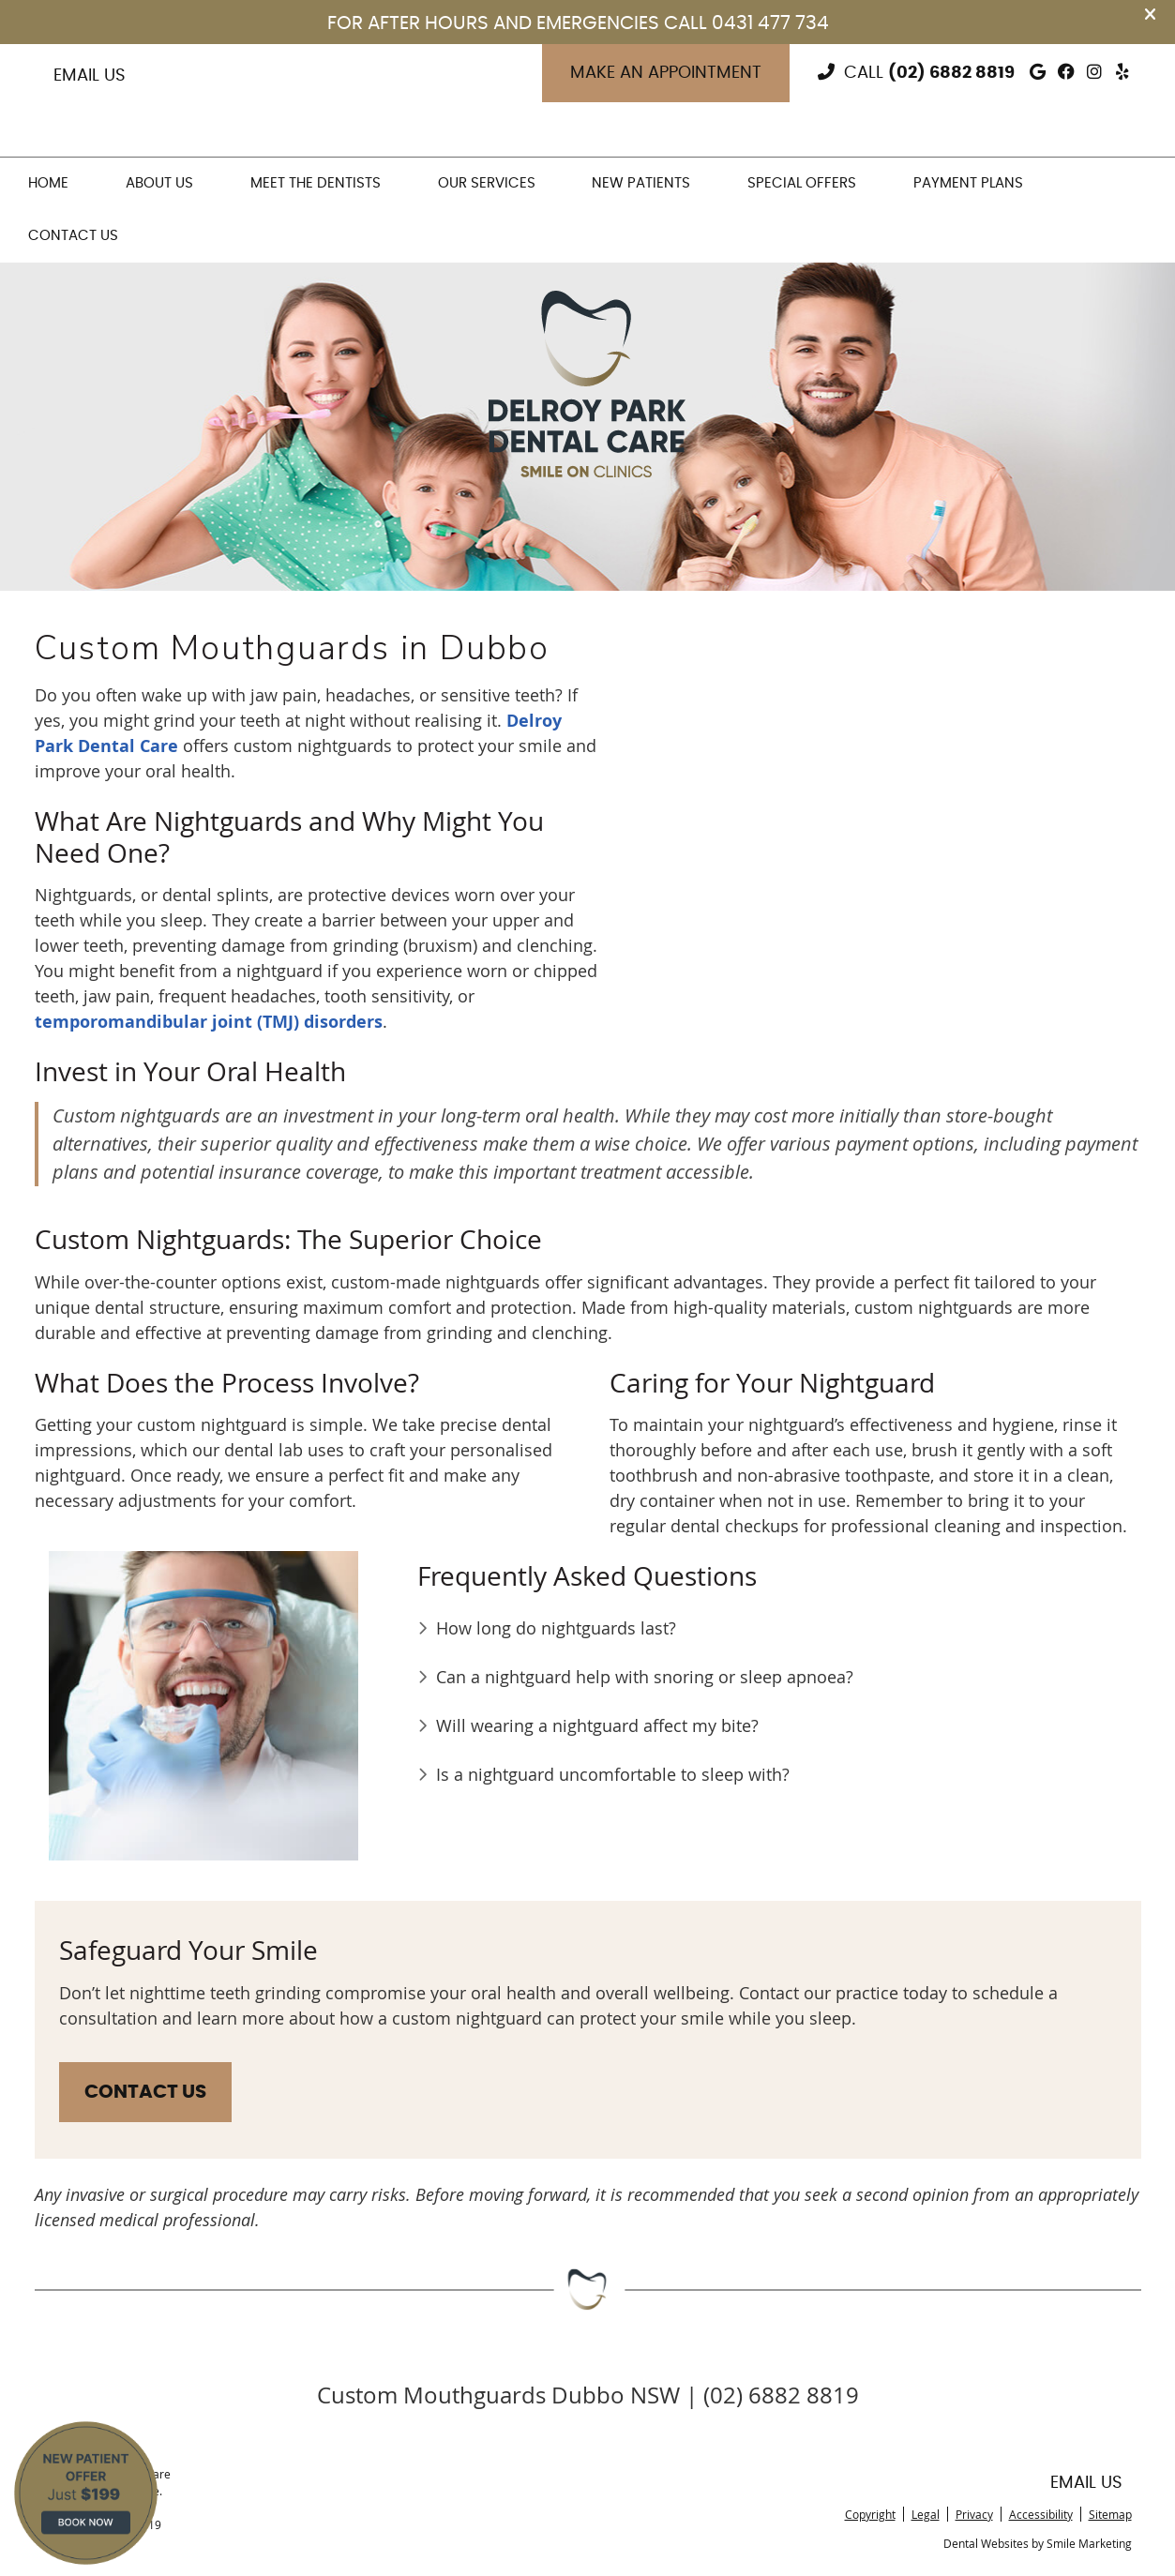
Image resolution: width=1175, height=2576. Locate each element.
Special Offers (801, 183)
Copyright (870, 2514)
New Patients (641, 183)
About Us (159, 183)
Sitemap (1110, 2514)
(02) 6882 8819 (951, 73)
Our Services (486, 183)
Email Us (89, 76)
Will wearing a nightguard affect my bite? (597, 1725)
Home (48, 183)
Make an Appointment (665, 73)
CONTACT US (145, 2092)
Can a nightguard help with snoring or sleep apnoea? (644, 1676)
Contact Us (73, 236)
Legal (925, 2514)
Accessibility (1041, 2514)
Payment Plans (968, 183)
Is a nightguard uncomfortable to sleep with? (613, 1774)
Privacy (974, 2514)
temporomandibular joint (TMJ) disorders (209, 1021)
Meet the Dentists (315, 183)
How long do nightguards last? (556, 1628)
